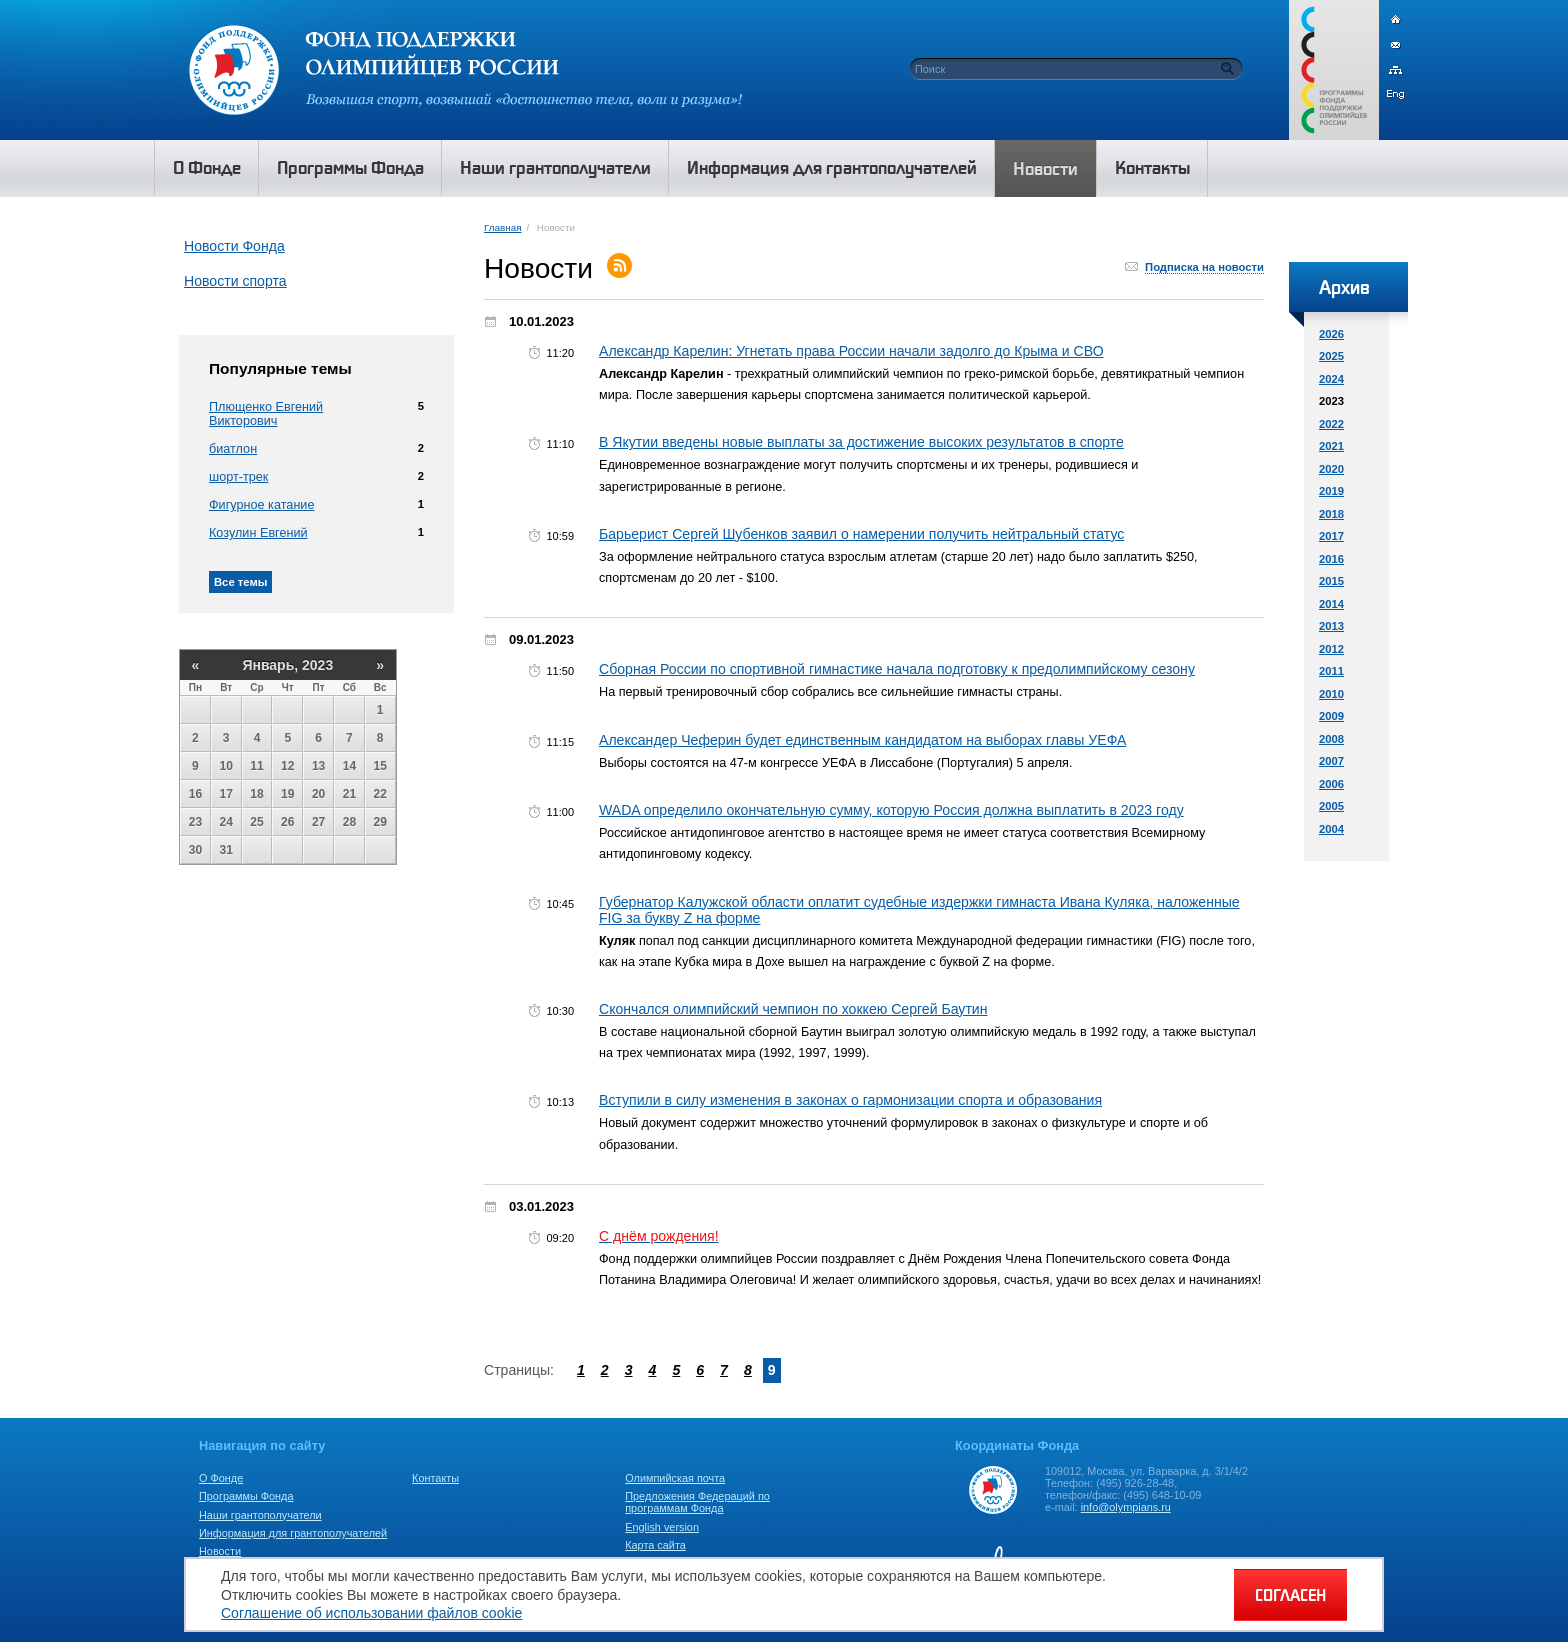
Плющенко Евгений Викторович (266, 414)
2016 (1331, 559)
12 (287, 766)
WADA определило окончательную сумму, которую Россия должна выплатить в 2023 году (891, 810)
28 (349, 822)
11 (256, 766)
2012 (1331, 649)
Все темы (240, 582)
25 (256, 822)
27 (318, 822)
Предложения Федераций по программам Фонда (697, 1502)
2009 (1331, 716)
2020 (1331, 469)
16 (195, 794)
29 (380, 822)
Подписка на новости (1204, 267)
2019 (1331, 491)
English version (662, 1527)
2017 (1331, 536)
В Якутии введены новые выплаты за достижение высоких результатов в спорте (861, 442)
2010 (1331, 694)
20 (318, 794)
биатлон (233, 449)
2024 (1331, 379)
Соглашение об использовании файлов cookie (371, 1613)
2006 (1331, 784)
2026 (1331, 334)
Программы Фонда (246, 1496)
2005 (1331, 806)
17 (226, 794)
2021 (1331, 446)
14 (349, 766)
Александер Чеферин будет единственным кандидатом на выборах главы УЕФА (862, 740)
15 (380, 766)
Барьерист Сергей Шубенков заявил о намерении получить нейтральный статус (861, 534)
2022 (1331, 424)
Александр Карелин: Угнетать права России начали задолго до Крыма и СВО (851, 351)
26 (287, 822)
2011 (1331, 671)
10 (226, 766)
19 (287, 794)
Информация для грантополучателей (293, 1533)
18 (256, 794)
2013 (1331, 626)
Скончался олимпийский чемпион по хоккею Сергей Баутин (793, 1009)
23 (195, 822)
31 (226, 850)
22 (380, 794)
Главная (502, 227)
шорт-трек (238, 477)
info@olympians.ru (1126, 1507)
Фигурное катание (261, 505)
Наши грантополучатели (260, 1515)
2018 (1331, 514)
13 (318, 766)
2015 (1331, 581)
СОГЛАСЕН (1290, 1595)
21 (349, 794)
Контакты (435, 1478)
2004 (1331, 829)
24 (226, 822)
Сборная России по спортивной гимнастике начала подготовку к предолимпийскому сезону (897, 669)
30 (195, 850)
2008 (1331, 739)
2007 (1331, 761)
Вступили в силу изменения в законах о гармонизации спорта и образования (850, 1100)
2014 (1331, 604)
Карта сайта (655, 1545)
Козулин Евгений (258, 533)
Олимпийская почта (675, 1478)
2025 (1331, 356)
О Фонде (221, 1478)
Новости (220, 1551)
